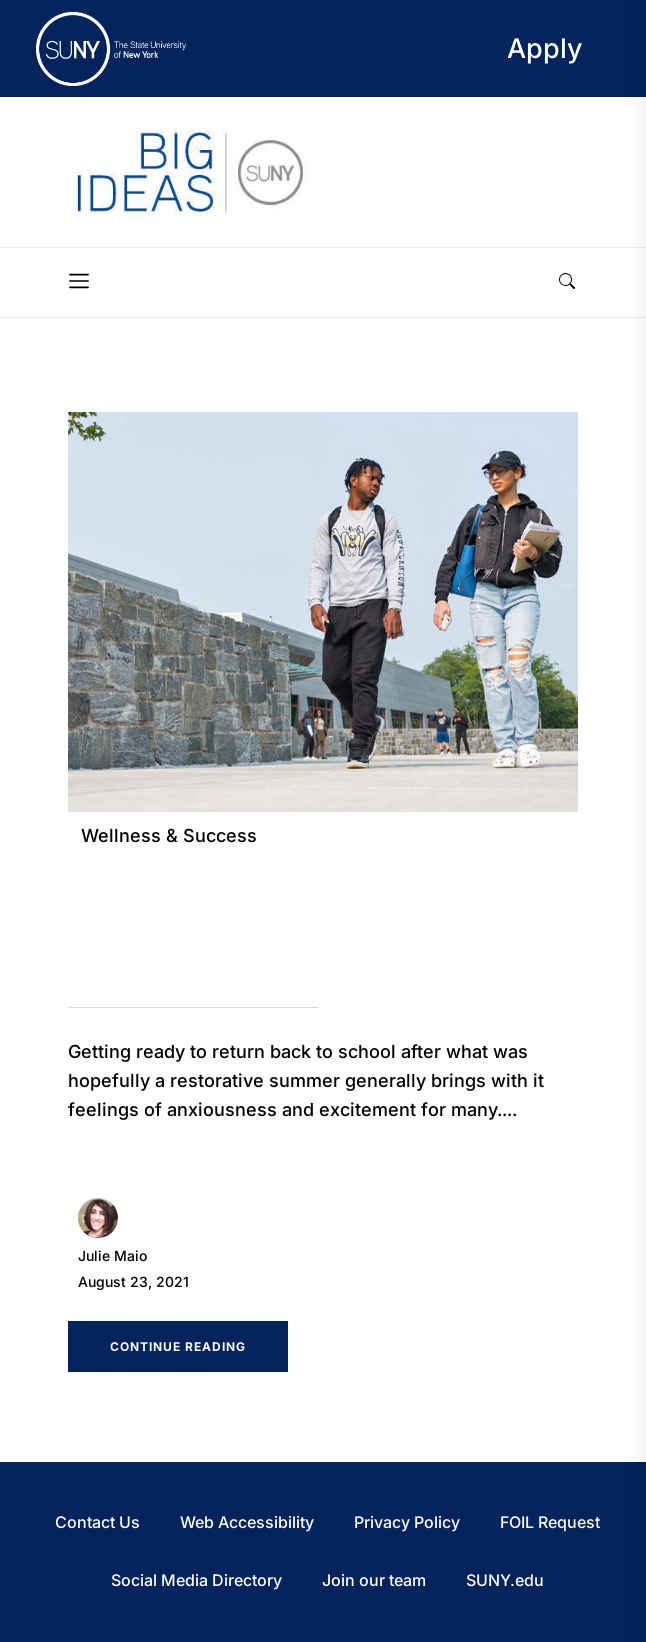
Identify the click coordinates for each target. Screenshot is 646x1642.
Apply (545, 48)
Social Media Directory (196, 1580)
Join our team (374, 1580)
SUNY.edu (505, 1580)
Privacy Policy (407, 1522)
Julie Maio (112, 1255)
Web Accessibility (247, 1522)
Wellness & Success (169, 835)
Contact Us (97, 1522)
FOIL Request (550, 1522)
